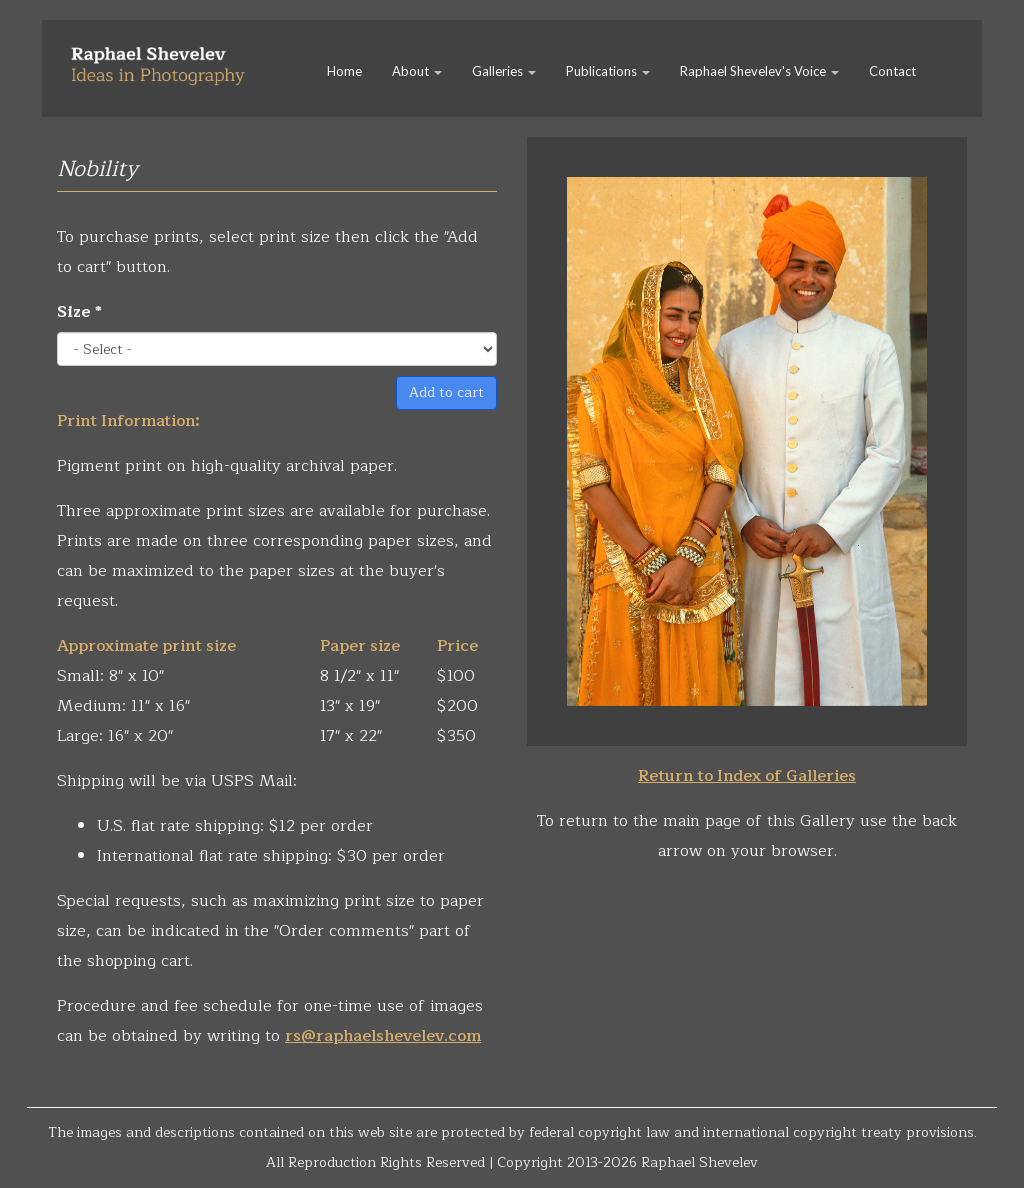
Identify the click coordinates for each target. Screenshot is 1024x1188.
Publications (608, 71)
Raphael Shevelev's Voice (759, 71)
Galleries (504, 71)
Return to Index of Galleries (747, 776)
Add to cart (446, 392)
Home (344, 71)
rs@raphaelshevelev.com (383, 1036)
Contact (892, 71)
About (417, 71)
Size (79, 312)
